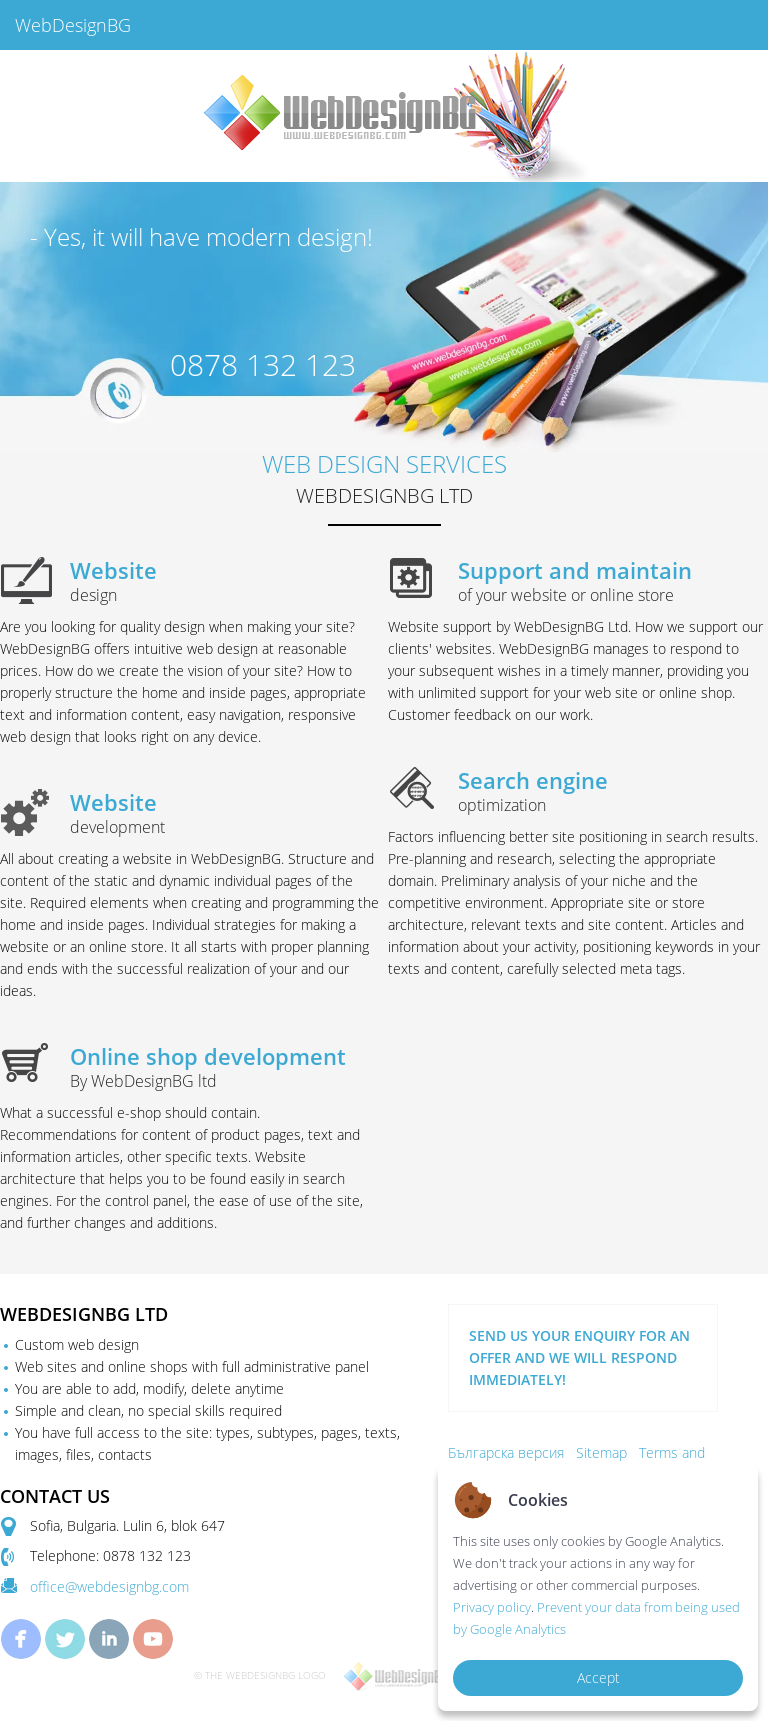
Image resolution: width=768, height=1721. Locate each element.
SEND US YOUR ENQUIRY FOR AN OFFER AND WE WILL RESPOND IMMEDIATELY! (579, 1357)
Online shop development (225, 1067)
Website (225, 581)
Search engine (613, 791)
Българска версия (506, 1452)
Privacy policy (492, 1607)
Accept (598, 1677)
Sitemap (601, 1452)
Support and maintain (613, 581)
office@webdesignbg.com (109, 1586)
